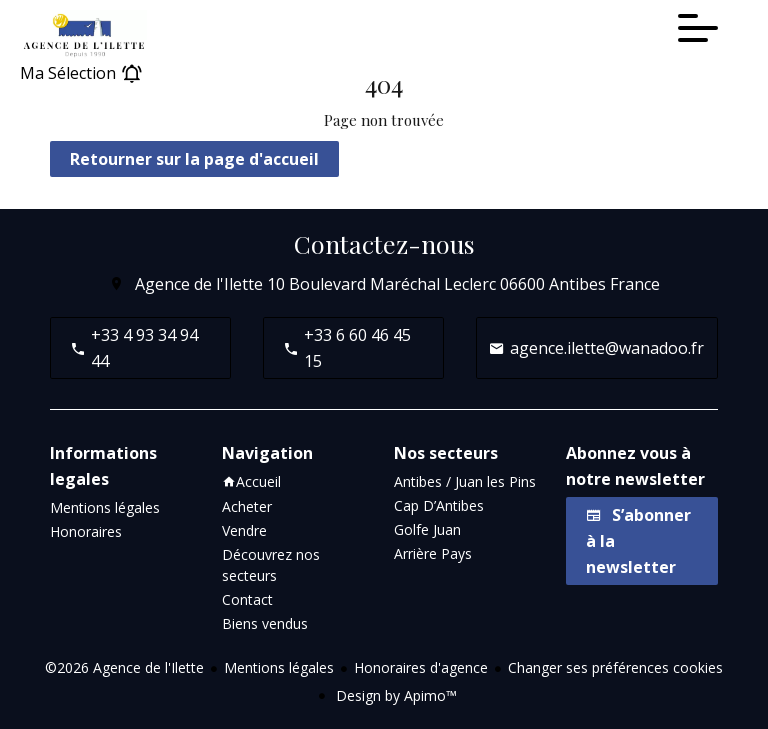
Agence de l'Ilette (199, 284)
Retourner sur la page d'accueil (194, 159)
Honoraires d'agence (421, 667)
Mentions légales (279, 667)
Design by (394, 695)
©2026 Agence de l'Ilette (124, 667)
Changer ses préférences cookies (615, 667)
